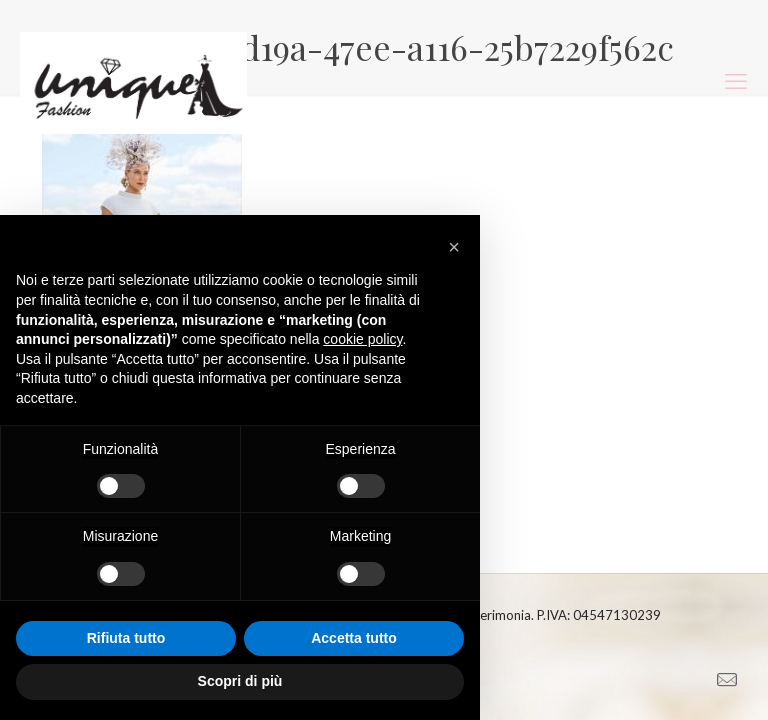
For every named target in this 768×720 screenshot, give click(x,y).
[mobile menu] (736, 81)
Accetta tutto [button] (354, 638)
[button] (454, 247)
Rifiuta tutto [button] (126, 638)
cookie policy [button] (362, 339)
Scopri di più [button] (240, 681)
